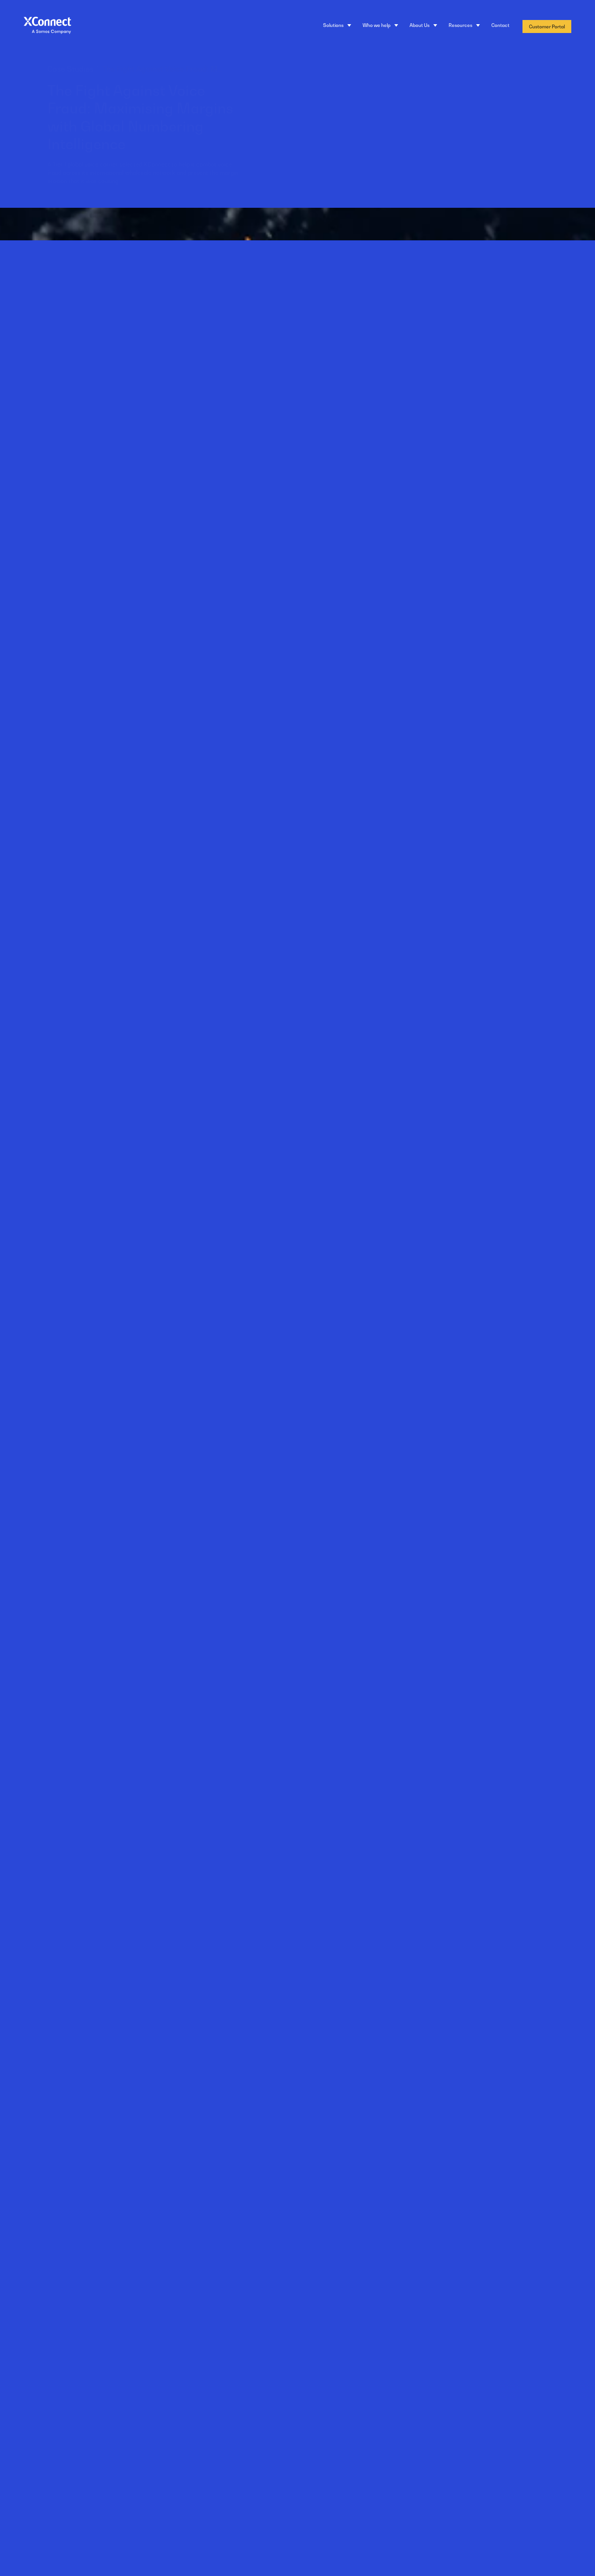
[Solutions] (337, 25)
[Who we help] (380, 25)
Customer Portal (547, 26)
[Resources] (464, 25)
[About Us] (423, 25)
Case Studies (116, 68)
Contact (500, 25)
